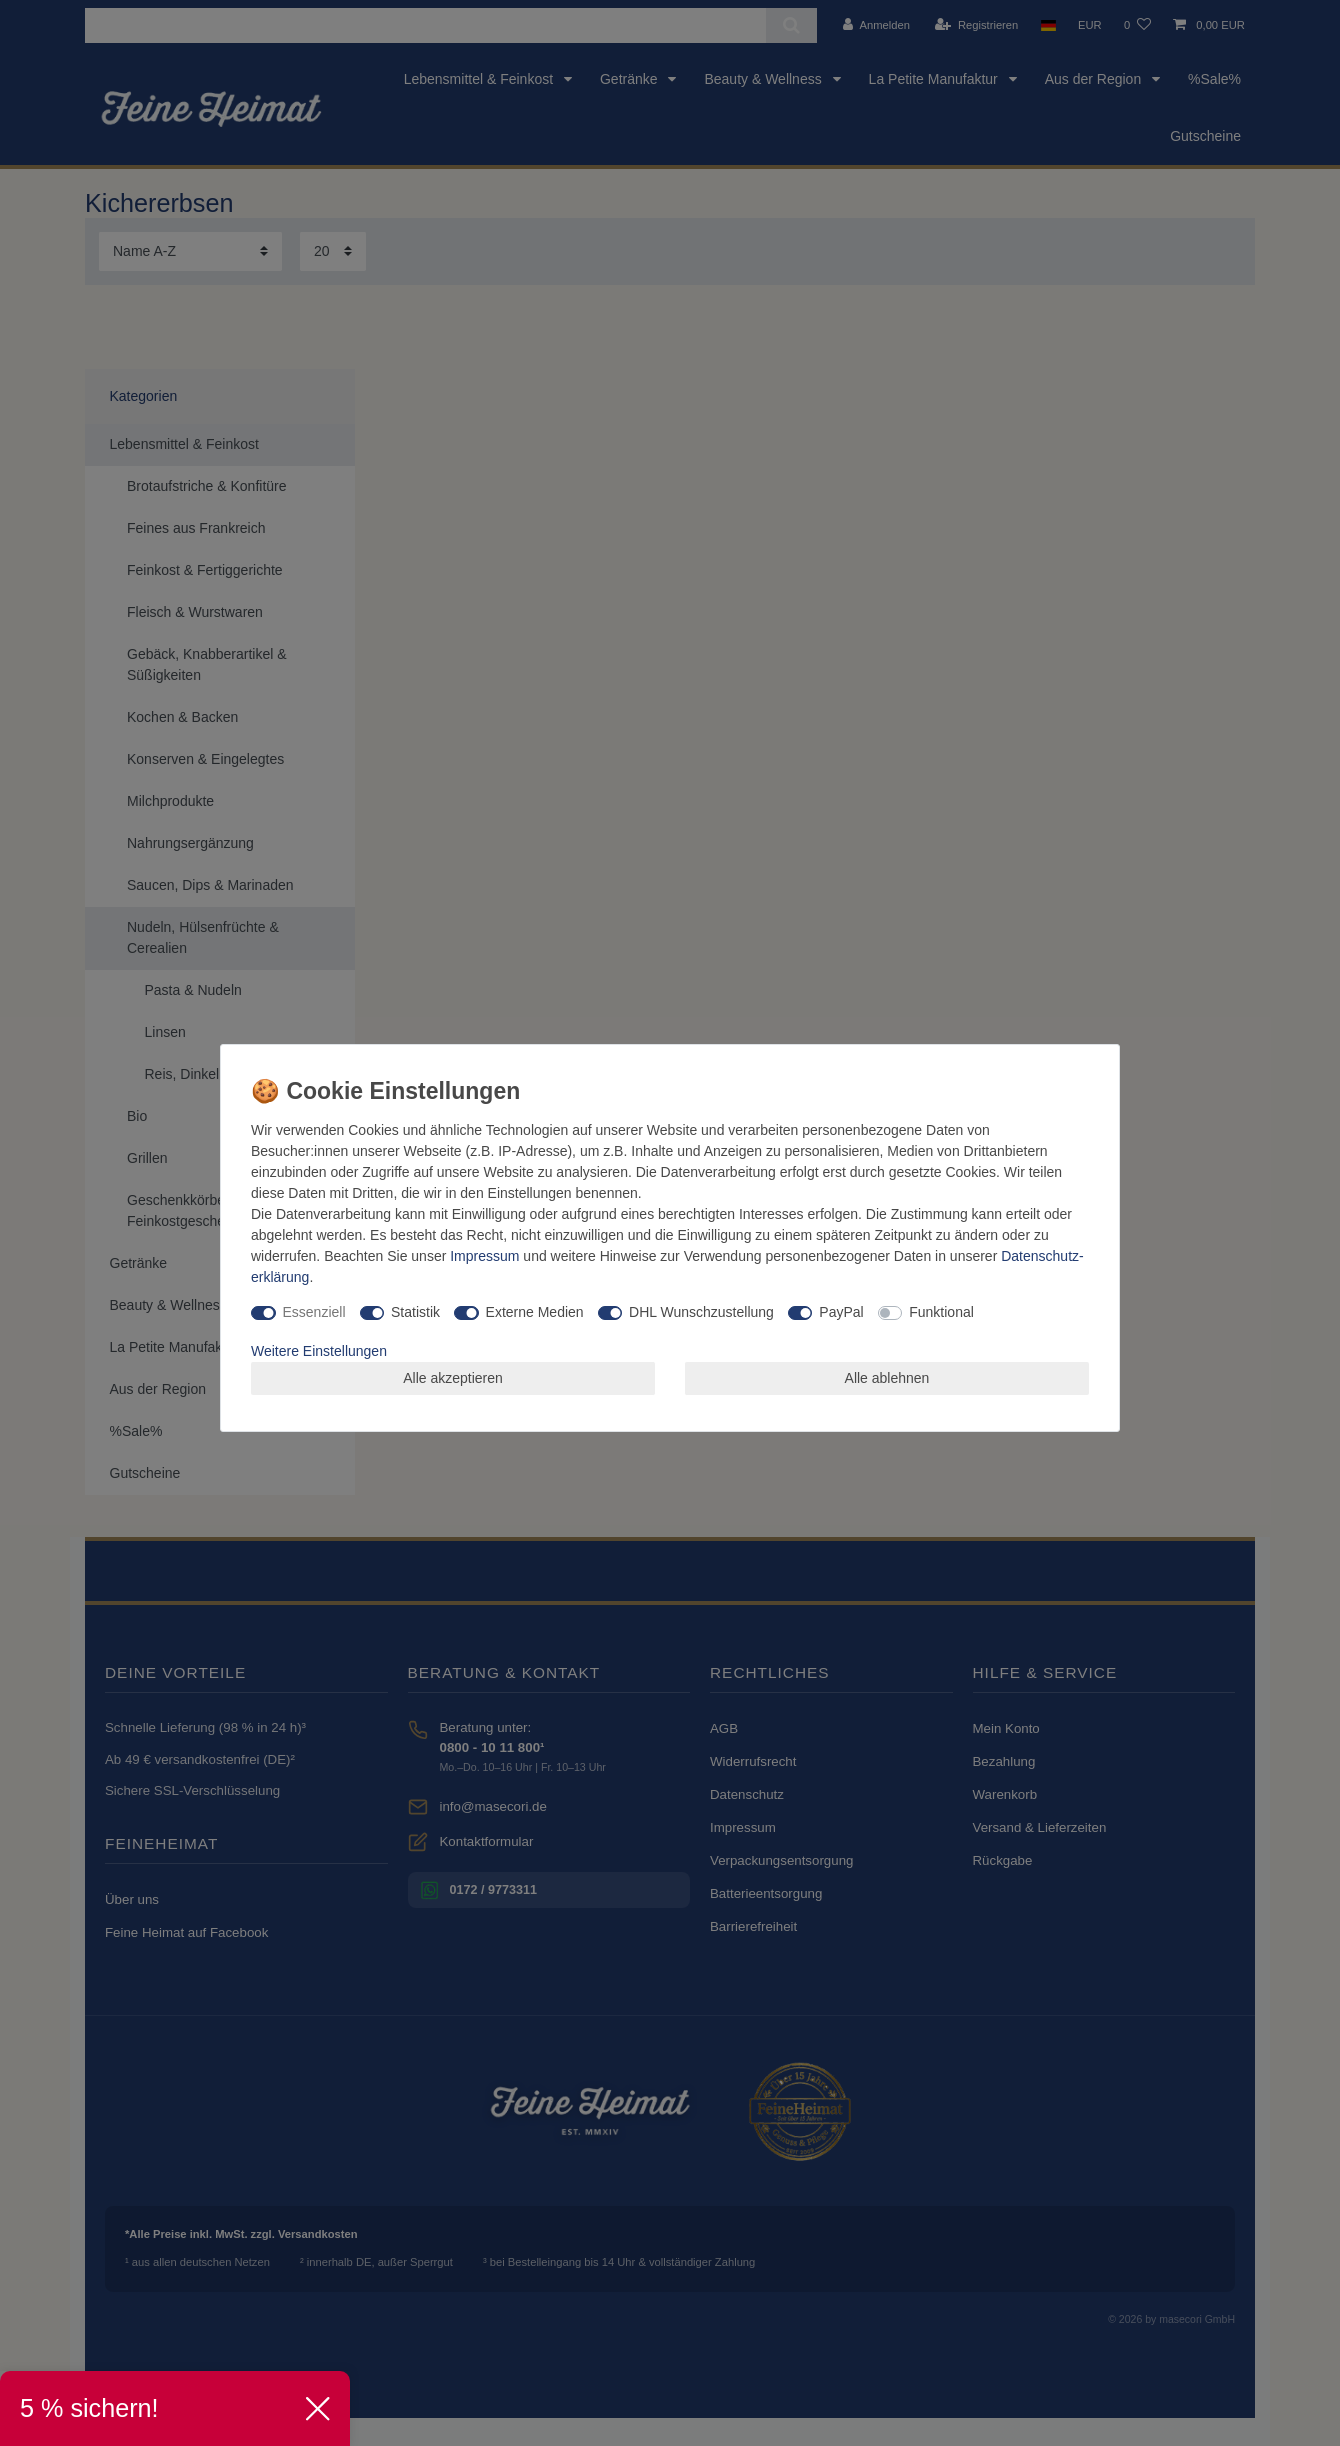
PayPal (841, 1312)
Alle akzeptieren (453, 1378)
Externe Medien (535, 1312)
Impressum (484, 1256)
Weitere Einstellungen (319, 1351)
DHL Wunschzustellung (701, 1312)
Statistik (415, 1312)
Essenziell (314, 1312)
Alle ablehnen (887, 1378)
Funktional (941, 1312)
